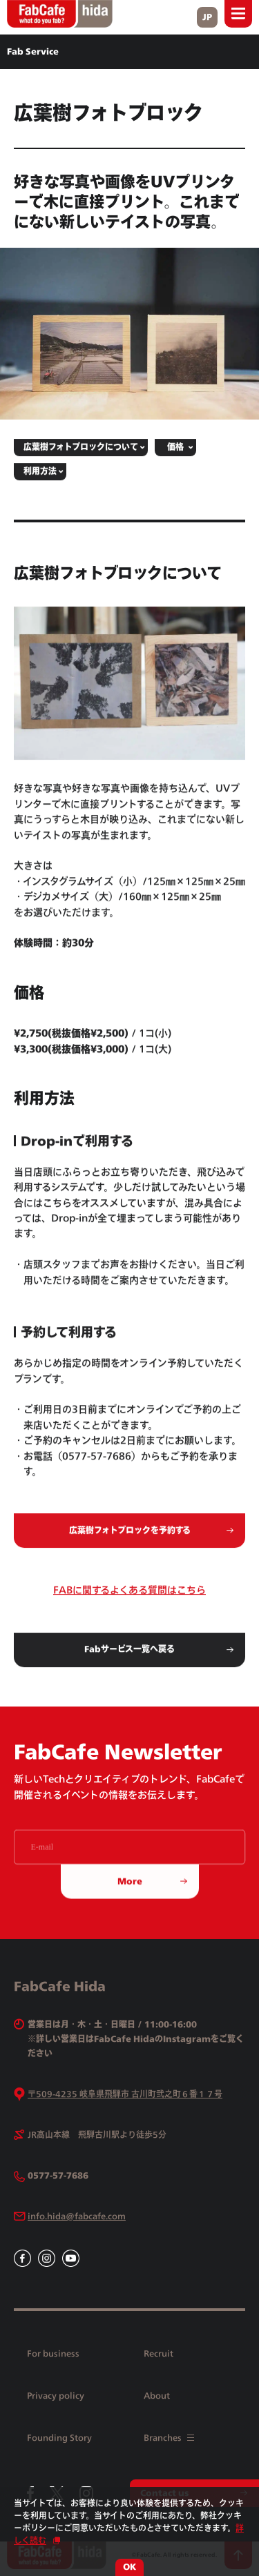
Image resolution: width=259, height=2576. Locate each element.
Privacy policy (55, 2395)
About (157, 2395)
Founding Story (59, 2437)
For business (53, 2353)
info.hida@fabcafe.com (77, 2216)
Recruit (158, 2353)
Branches (169, 2437)
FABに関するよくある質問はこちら (129, 1597)
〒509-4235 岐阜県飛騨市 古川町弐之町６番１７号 (125, 2094)
